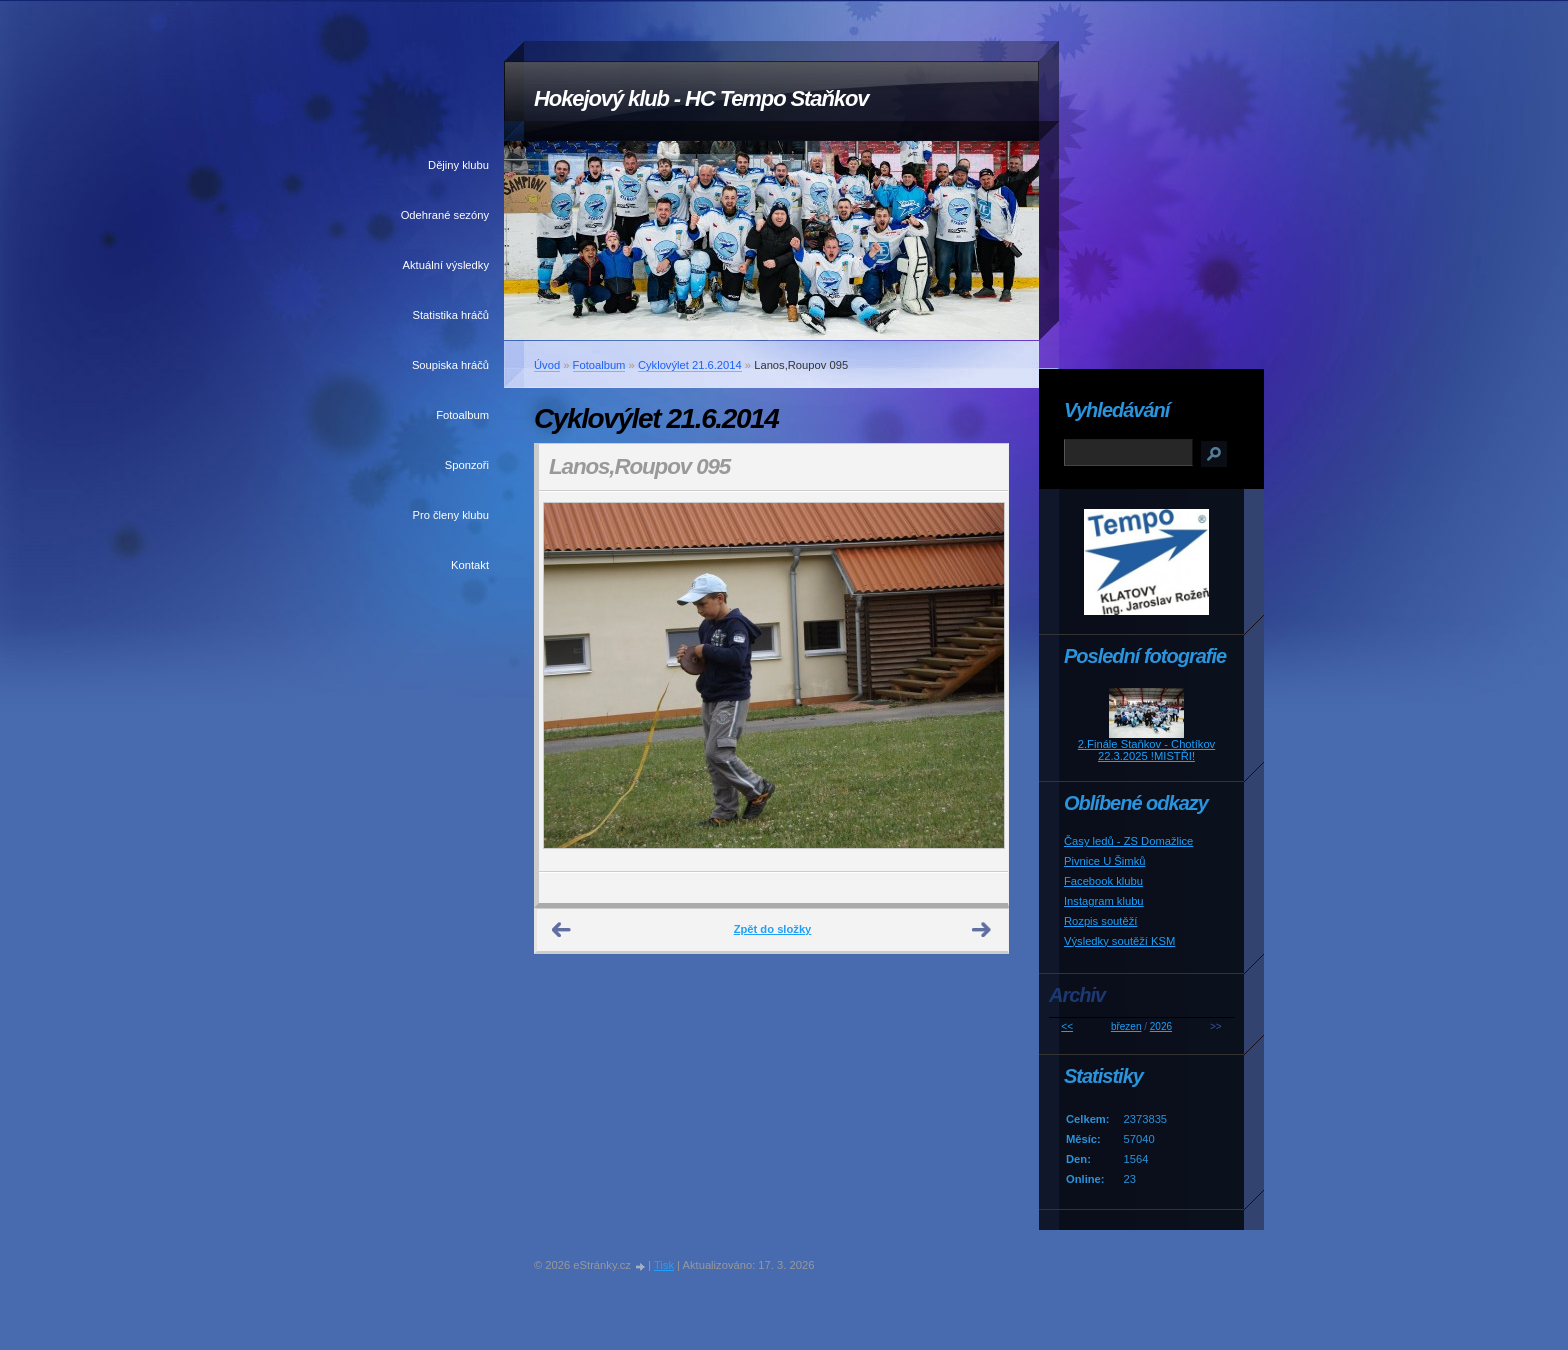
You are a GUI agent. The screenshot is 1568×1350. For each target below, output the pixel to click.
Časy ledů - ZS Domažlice (1128, 841)
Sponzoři (467, 465)
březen (1126, 1026)
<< (1067, 1026)
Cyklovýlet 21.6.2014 (690, 365)
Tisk (664, 1265)
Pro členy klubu (451, 515)
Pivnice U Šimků (1104, 861)
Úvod (547, 365)
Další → (982, 930)
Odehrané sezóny (445, 215)
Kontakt (470, 565)
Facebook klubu (1103, 881)
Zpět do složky (773, 929)
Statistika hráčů (451, 315)
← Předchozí (562, 930)
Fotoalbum (462, 415)
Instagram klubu (1104, 901)
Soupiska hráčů (450, 365)
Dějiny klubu (458, 165)
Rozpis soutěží (1100, 921)
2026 (1161, 1026)
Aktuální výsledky (446, 265)
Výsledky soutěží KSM (1119, 941)
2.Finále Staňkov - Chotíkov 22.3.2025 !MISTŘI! (1146, 750)
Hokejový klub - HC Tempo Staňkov (701, 98)
